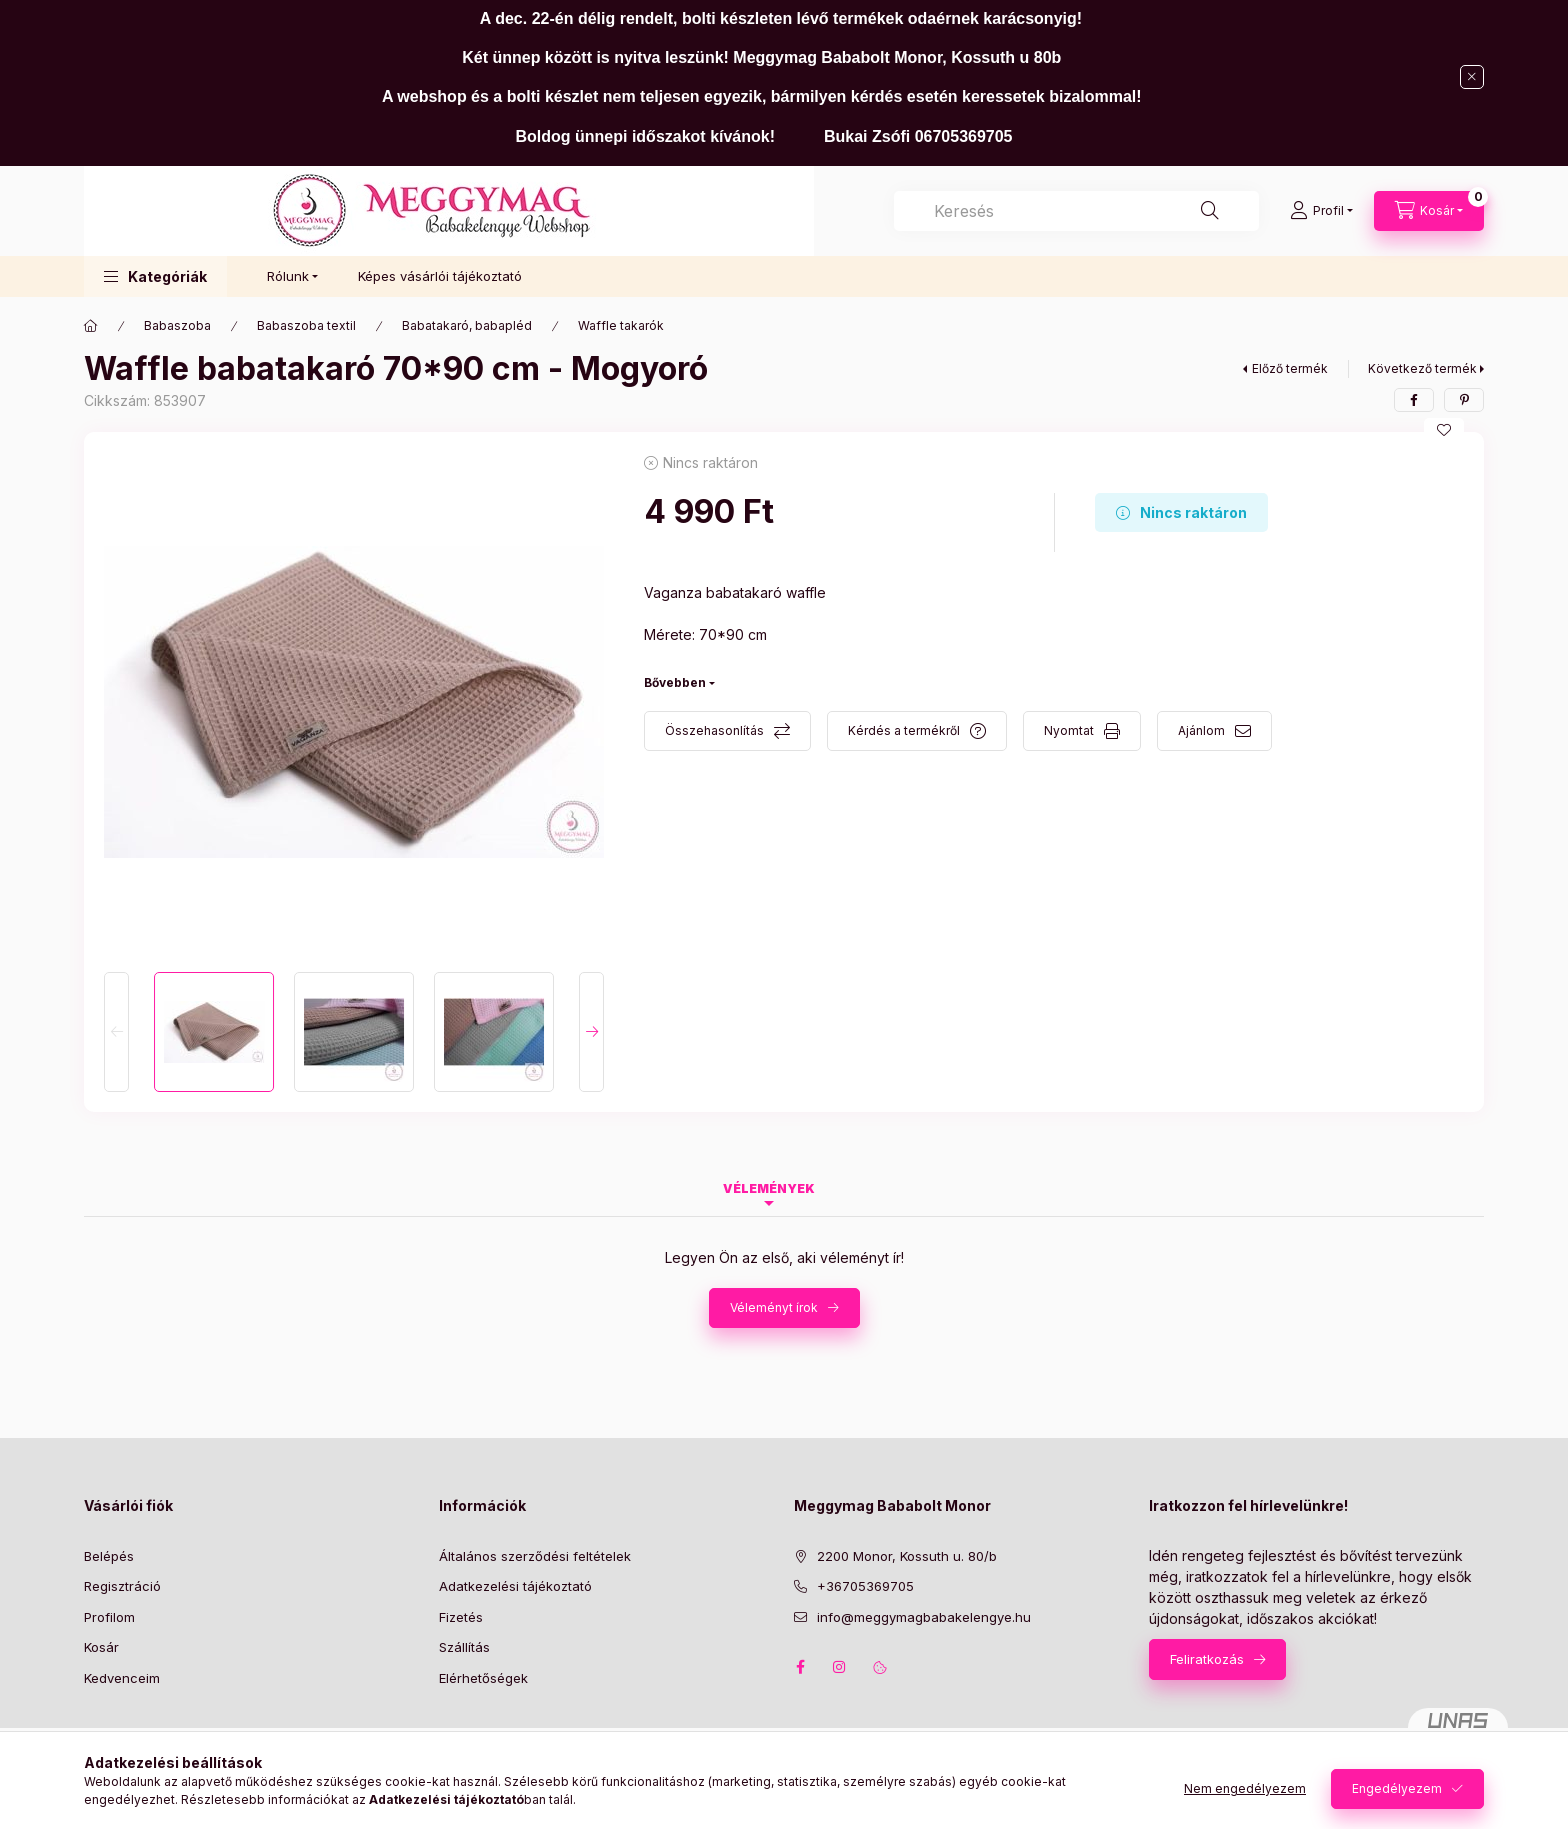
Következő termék (1422, 368)
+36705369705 (865, 1586)
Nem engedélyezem (1245, 1788)
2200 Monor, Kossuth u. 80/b (907, 1556)
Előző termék (1290, 368)
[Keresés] (1210, 211)
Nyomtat (1069, 730)
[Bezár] (1472, 77)
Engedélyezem (1397, 1788)
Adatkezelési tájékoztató (515, 1586)
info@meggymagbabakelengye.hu (924, 1617)
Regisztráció (122, 1586)
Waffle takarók (621, 325)
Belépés (109, 1556)
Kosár (101, 1647)
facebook (800, 1667)
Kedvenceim (122, 1678)
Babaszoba (177, 325)
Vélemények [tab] (769, 1188)
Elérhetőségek (483, 1678)
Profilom (109, 1617)
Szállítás (464, 1647)
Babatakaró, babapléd (467, 325)
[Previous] (116, 1032)
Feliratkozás (1207, 1659)
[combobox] (1076, 211)
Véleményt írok (774, 1307)
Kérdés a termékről (904, 730)
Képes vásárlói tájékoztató (440, 276)
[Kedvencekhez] (1444, 430)
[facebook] (1414, 400)
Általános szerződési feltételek (535, 1556)
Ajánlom (1201, 730)
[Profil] (1321, 211)
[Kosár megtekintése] (1429, 211)
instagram (840, 1667)
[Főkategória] (91, 326)
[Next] (591, 1032)
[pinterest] (1464, 400)
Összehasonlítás (714, 730)
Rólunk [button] (288, 276)
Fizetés (461, 1617)
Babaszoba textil (306, 325)
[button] (155, 276)
